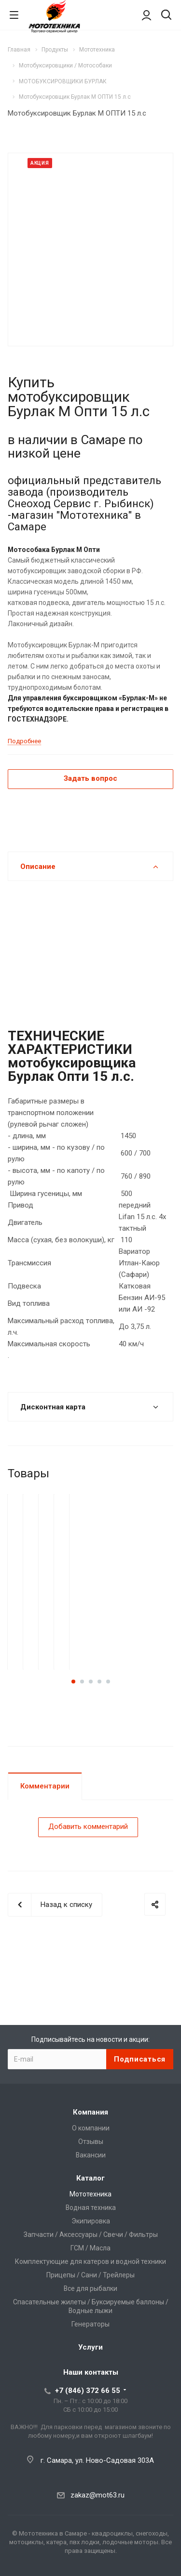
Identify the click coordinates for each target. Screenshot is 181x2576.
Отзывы (90, 2141)
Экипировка (90, 2221)
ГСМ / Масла (90, 2248)
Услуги (90, 2347)
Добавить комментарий (88, 1826)
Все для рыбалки (90, 2288)
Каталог (90, 2178)
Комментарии (45, 1786)
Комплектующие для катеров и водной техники (90, 2261)
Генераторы (90, 2324)
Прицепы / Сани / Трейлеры (90, 2275)
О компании (91, 2128)
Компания (90, 2112)
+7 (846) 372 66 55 (87, 2390)
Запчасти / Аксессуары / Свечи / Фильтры (91, 2234)
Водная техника (91, 2207)
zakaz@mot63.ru (97, 2495)
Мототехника (90, 2194)
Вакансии (91, 2155)
